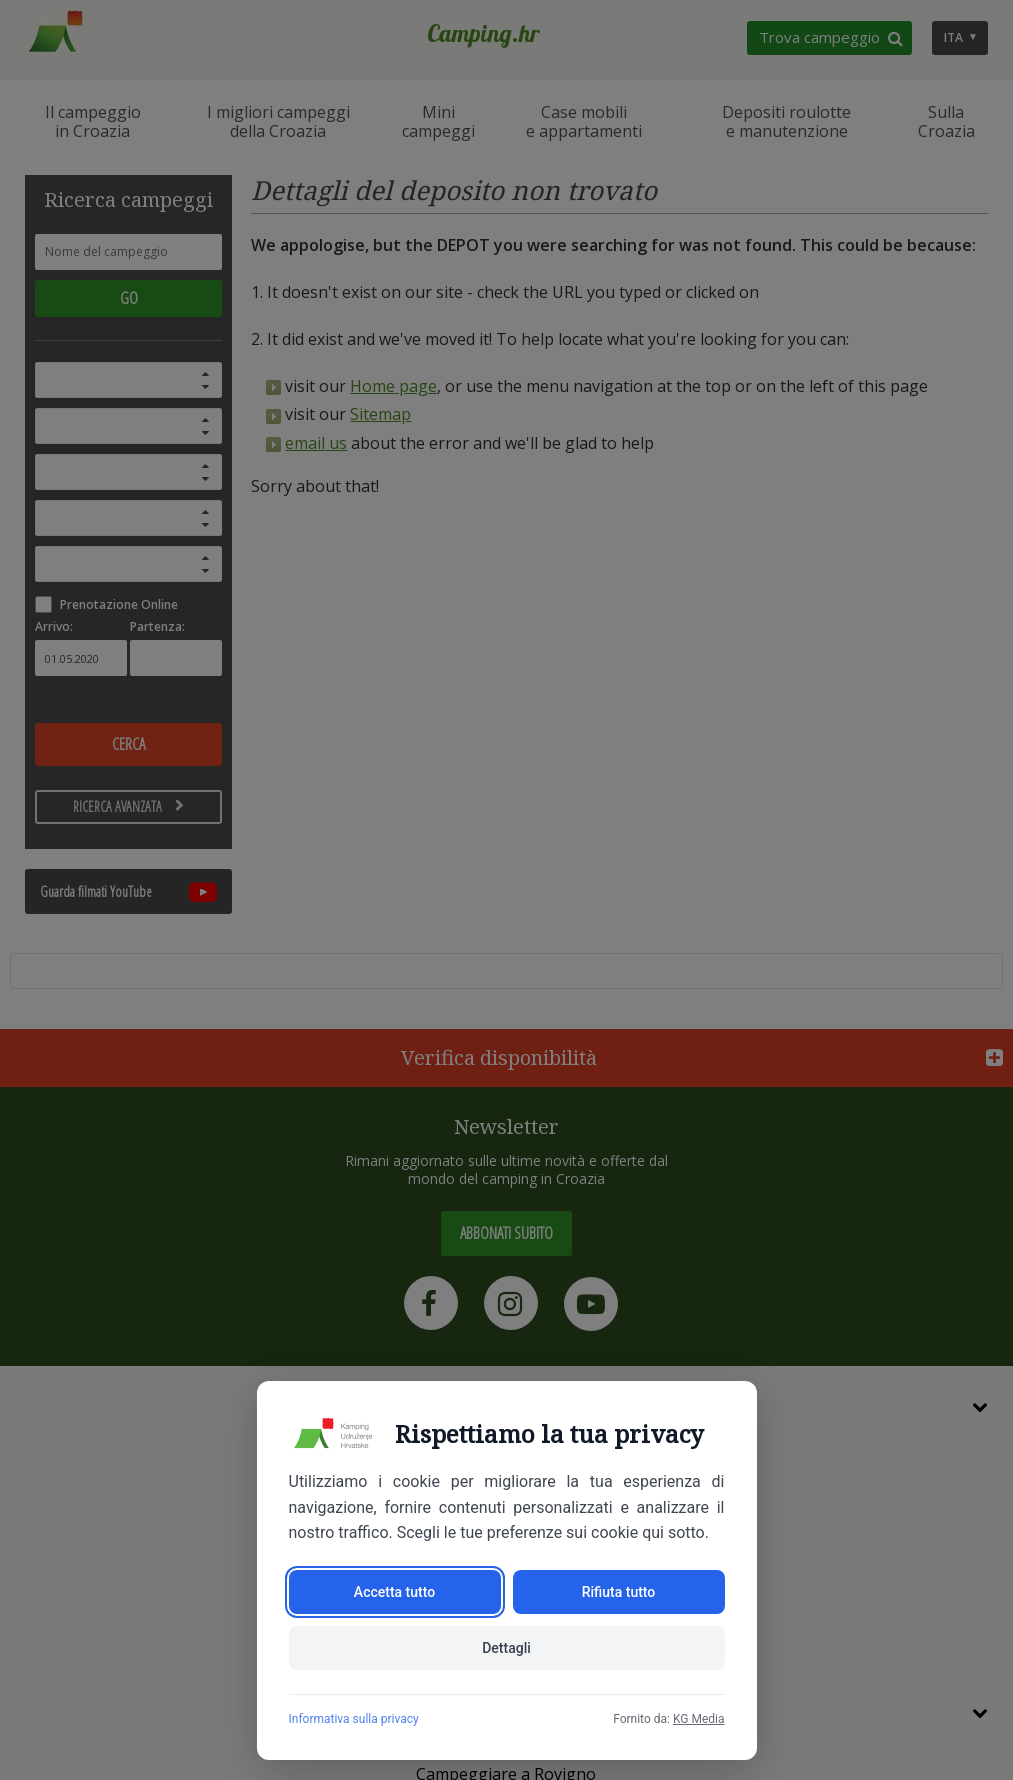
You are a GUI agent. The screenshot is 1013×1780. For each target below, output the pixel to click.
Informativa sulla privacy (354, 1719)
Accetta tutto (394, 1592)
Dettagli (506, 1648)
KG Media (699, 1719)
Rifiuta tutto (619, 1592)
